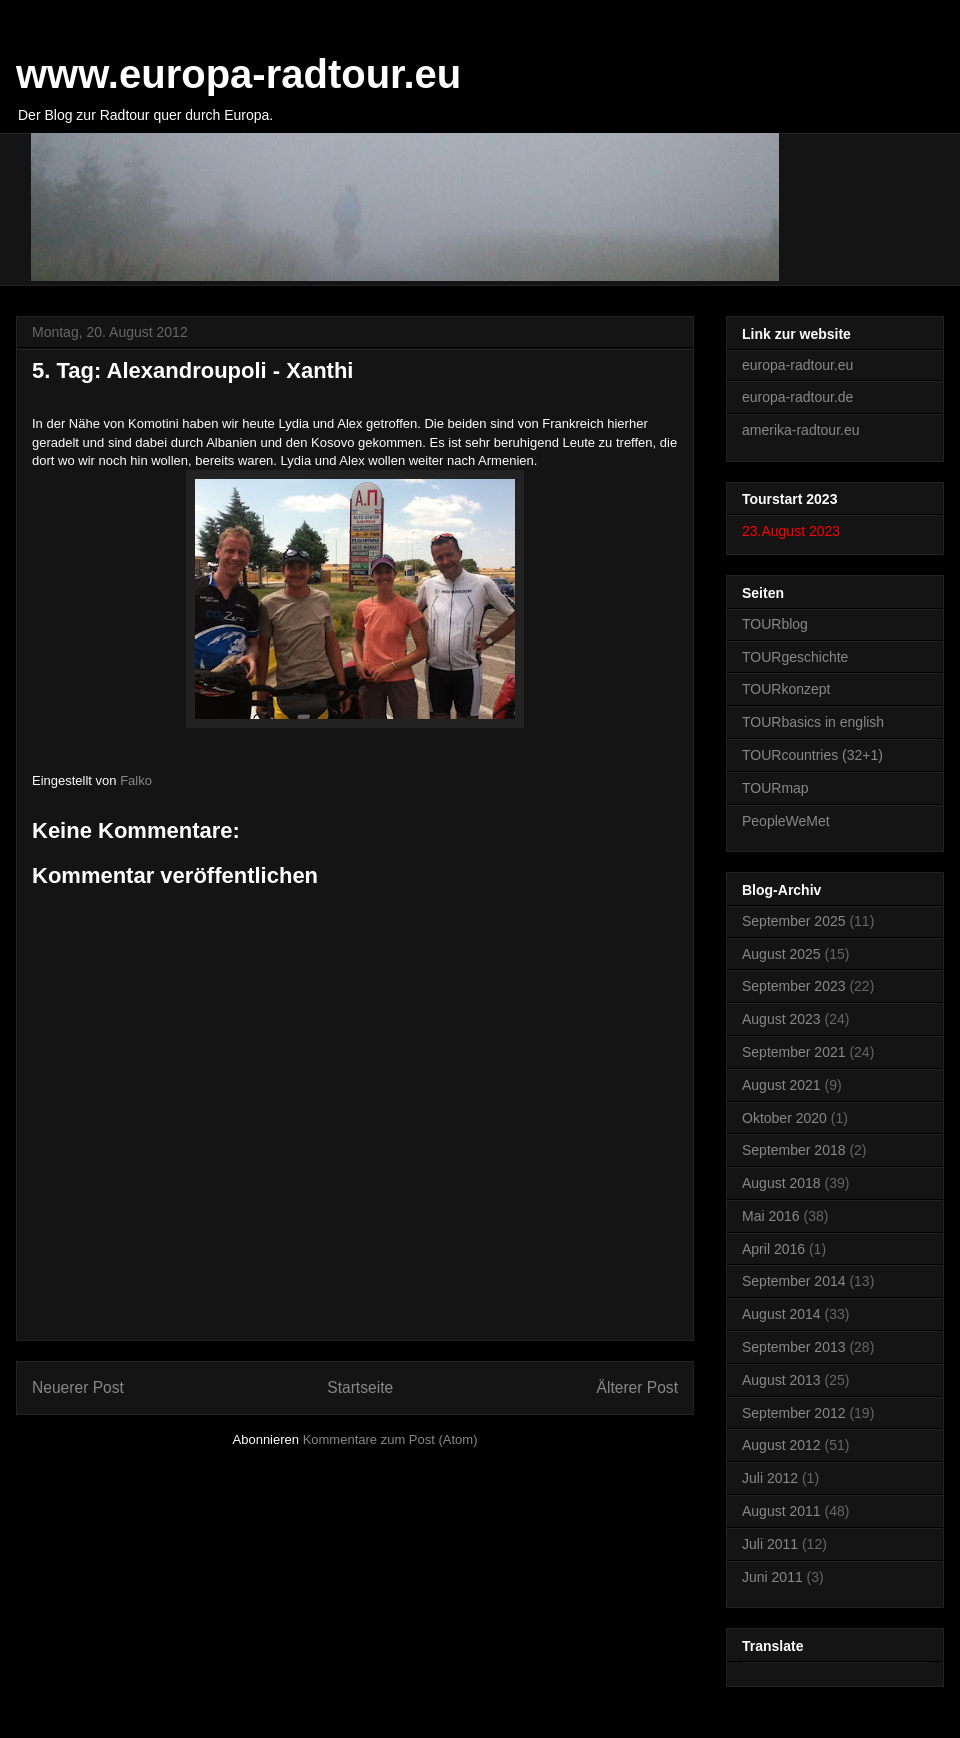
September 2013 (794, 1347)
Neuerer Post (78, 1387)
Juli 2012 (770, 1478)
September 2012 (794, 1413)
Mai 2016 (771, 1216)
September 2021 (794, 1052)
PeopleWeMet (786, 821)
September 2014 (794, 1281)
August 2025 (781, 954)
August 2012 (781, 1445)
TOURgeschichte (795, 657)
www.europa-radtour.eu (238, 74)
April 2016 (773, 1249)
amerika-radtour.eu (801, 430)
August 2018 (781, 1183)
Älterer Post (637, 1387)
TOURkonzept (786, 689)
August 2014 (781, 1314)
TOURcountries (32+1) (812, 755)
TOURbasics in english (813, 722)
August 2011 (781, 1511)
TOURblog (775, 624)
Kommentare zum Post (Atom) (390, 1439)
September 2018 (794, 1150)
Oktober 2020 (784, 1118)
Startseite (360, 1387)
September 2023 (794, 986)
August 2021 (781, 1085)
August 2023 (781, 1019)
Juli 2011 (770, 1544)
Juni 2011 (772, 1577)
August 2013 (781, 1380)
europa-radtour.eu (797, 365)
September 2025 (794, 921)
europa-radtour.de (797, 397)
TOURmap (775, 788)
